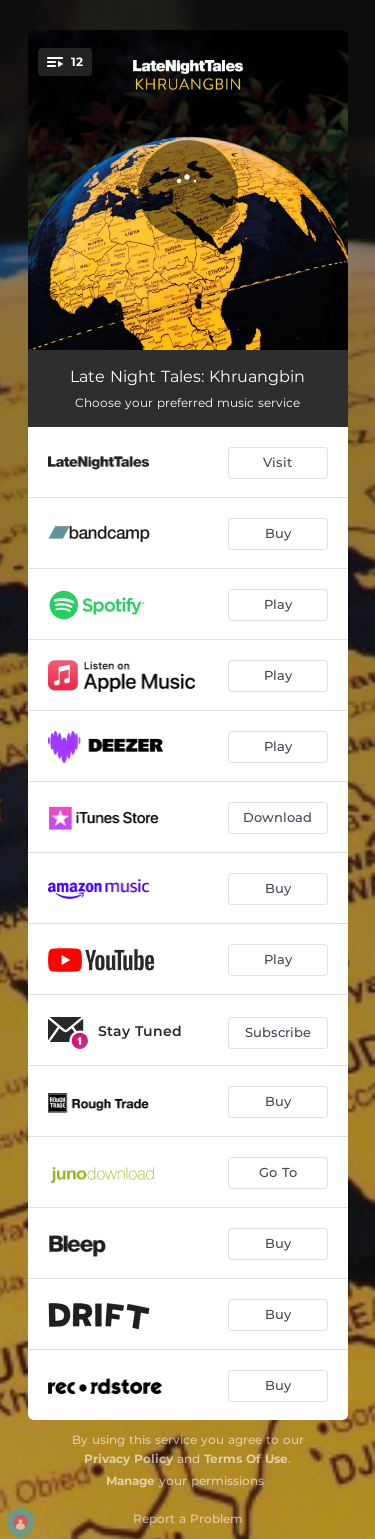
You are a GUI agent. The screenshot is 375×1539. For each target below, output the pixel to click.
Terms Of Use (246, 1458)
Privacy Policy (128, 1458)
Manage (130, 1480)
